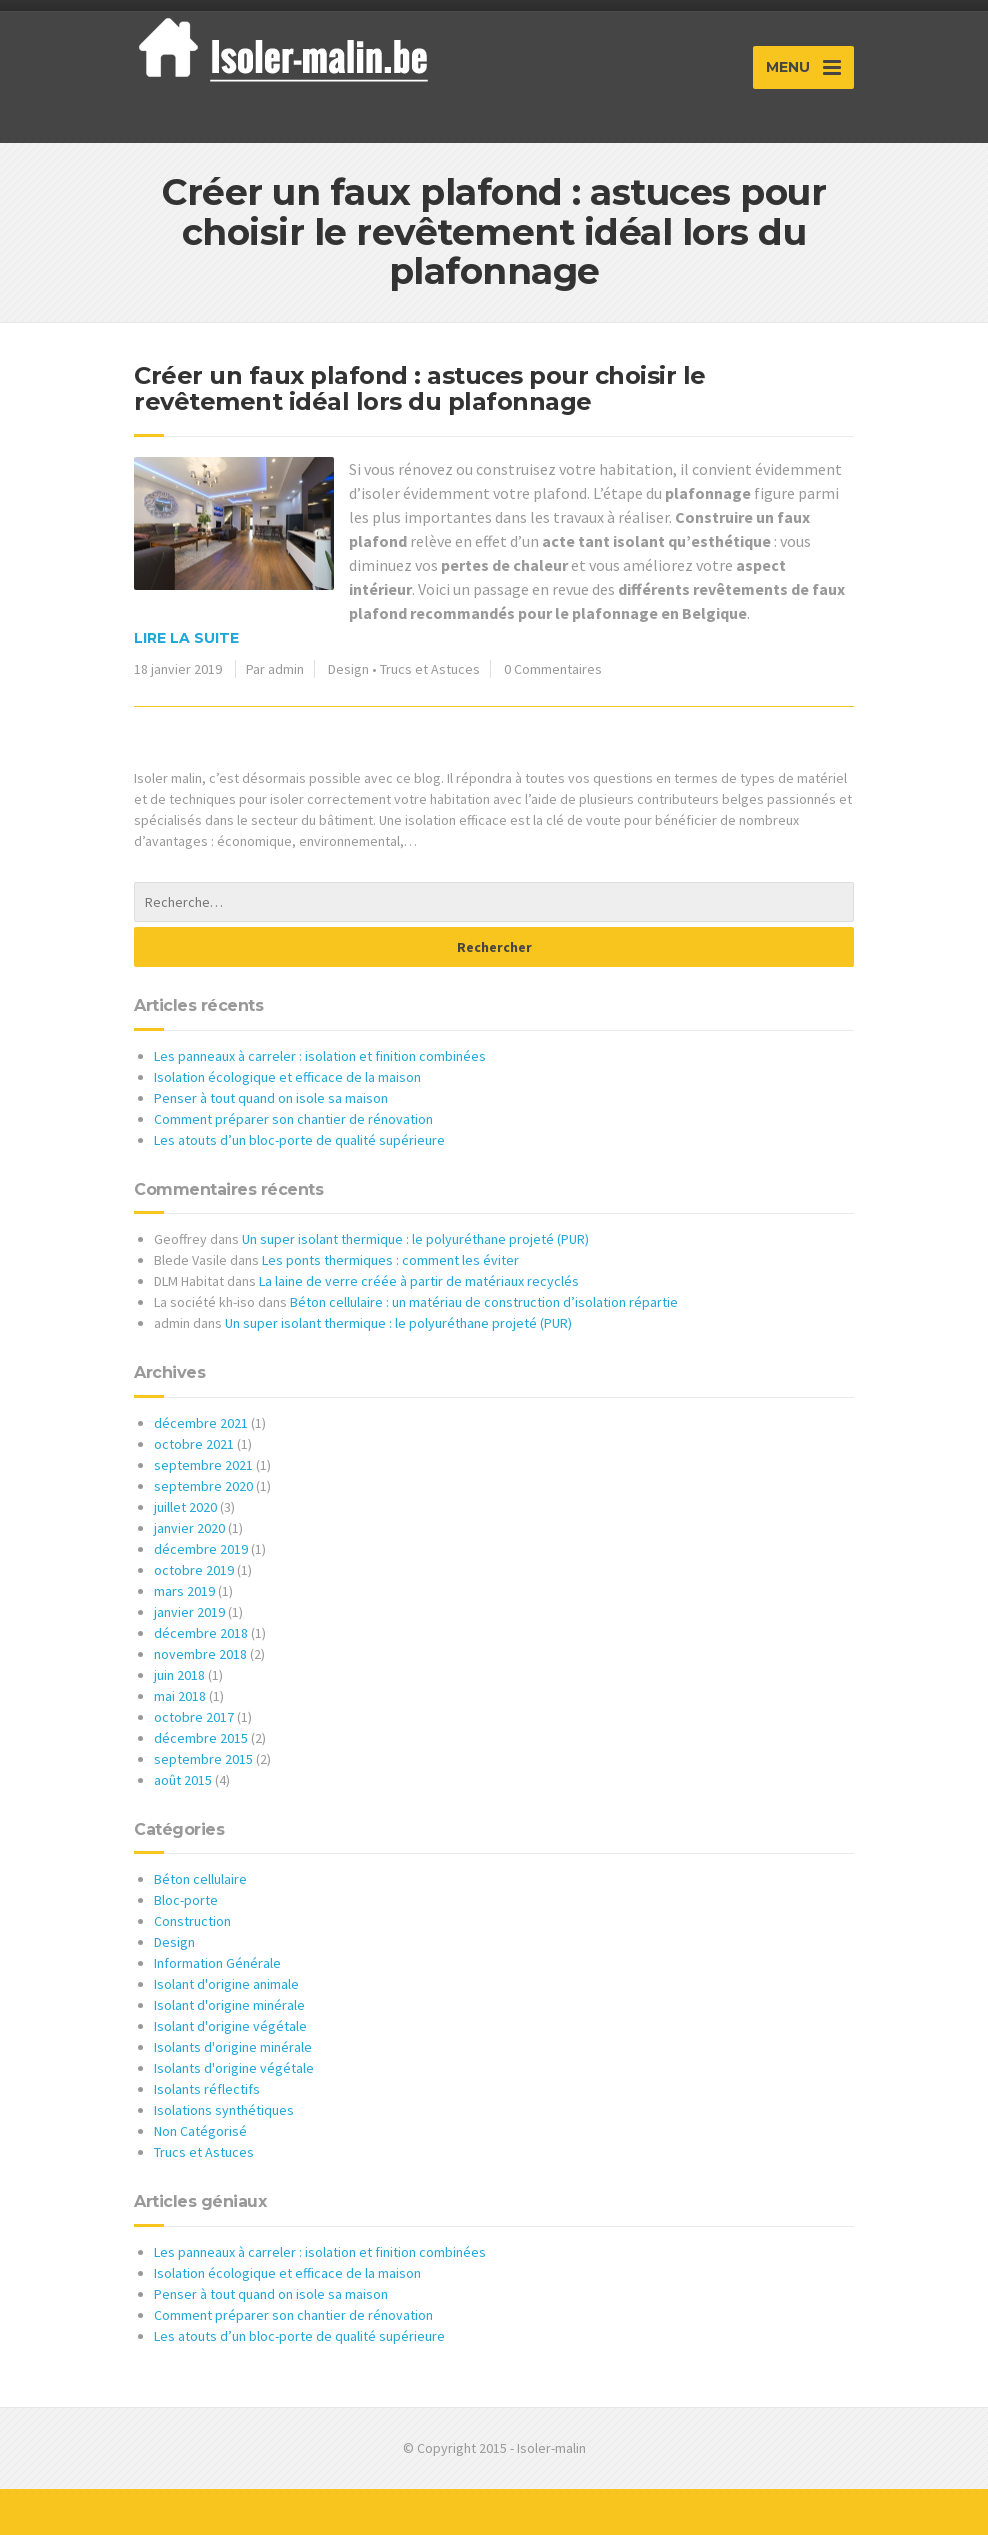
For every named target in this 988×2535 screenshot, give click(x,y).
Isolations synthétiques (224, 2110)
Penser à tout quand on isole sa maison (271, 1098)
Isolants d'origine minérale (233, 2047)
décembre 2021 (201, 1423)
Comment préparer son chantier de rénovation (293, 1119)
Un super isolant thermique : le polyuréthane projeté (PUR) (415, 1239)
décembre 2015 (201, 1738)
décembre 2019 (201, 1549)
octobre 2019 (194, 1570)
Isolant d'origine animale (226, 1984)
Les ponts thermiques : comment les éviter (390, 1260)
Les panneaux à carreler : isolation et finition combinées (320, 1056)
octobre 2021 (194, 1444)
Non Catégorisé (200, 2131)
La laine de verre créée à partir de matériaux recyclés (419, 1281)
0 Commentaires (553, 669)
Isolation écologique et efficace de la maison (287, 1077)
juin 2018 (179, 1675)
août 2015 (183, 1780)
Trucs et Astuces (430, 669)
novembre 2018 (200, 1654)
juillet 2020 (185, 1507)
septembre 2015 (203, 1759)
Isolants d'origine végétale (234, 2068)
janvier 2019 (189, 1612)
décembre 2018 (201, 1633)
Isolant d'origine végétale (230, 2026)
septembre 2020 (203, 1486)
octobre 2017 (194, 1717)
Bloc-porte (186, 1900)
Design (348, 669)
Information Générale (217, 1963)
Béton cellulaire (200, 1879)
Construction (192, 1921)
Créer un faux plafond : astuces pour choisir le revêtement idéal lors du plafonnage (420, 388)
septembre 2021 (203, 1465)
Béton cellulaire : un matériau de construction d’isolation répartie (484, 1302)
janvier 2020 (189, 1528)
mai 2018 (180, 1696)
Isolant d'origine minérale (229, 2005)
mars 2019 (184, 1591)
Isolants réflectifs (207, 2089)
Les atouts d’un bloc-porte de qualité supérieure (299, 1140)
